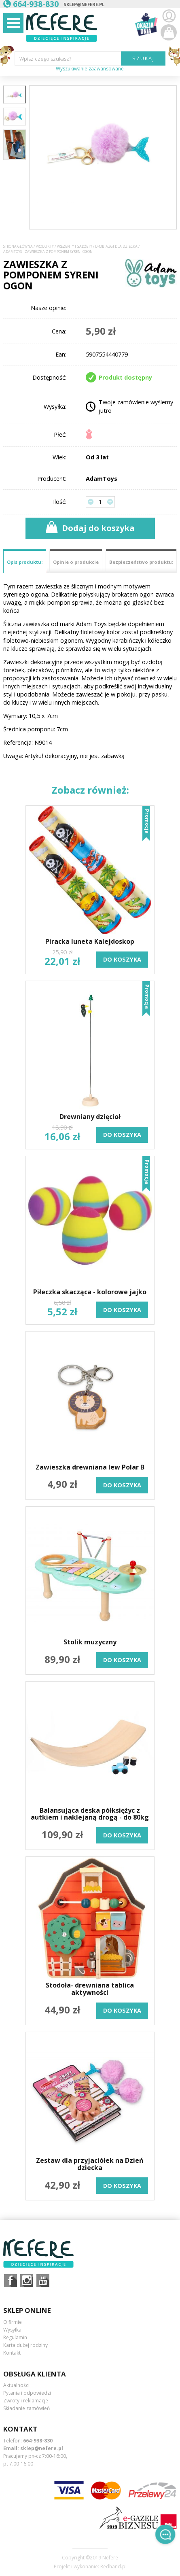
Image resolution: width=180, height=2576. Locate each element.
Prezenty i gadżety (74, 246)
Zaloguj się (168, 16)
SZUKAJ (143, 58)
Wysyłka (12, 2329)
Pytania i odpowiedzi (27, 2392)
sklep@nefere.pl (84, 4)
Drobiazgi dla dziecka (116, 246)
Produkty (45, 246)
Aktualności (16, 2385)
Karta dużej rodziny (25, 2345)
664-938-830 (38, 2440)
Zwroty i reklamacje (25, 2400)
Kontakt (12, 2352)
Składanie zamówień (26, 2408)
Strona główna (18, 246)
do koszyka (122, 959)
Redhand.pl (113, 2567)
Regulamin (15, 2337)
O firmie (12, 2322)
